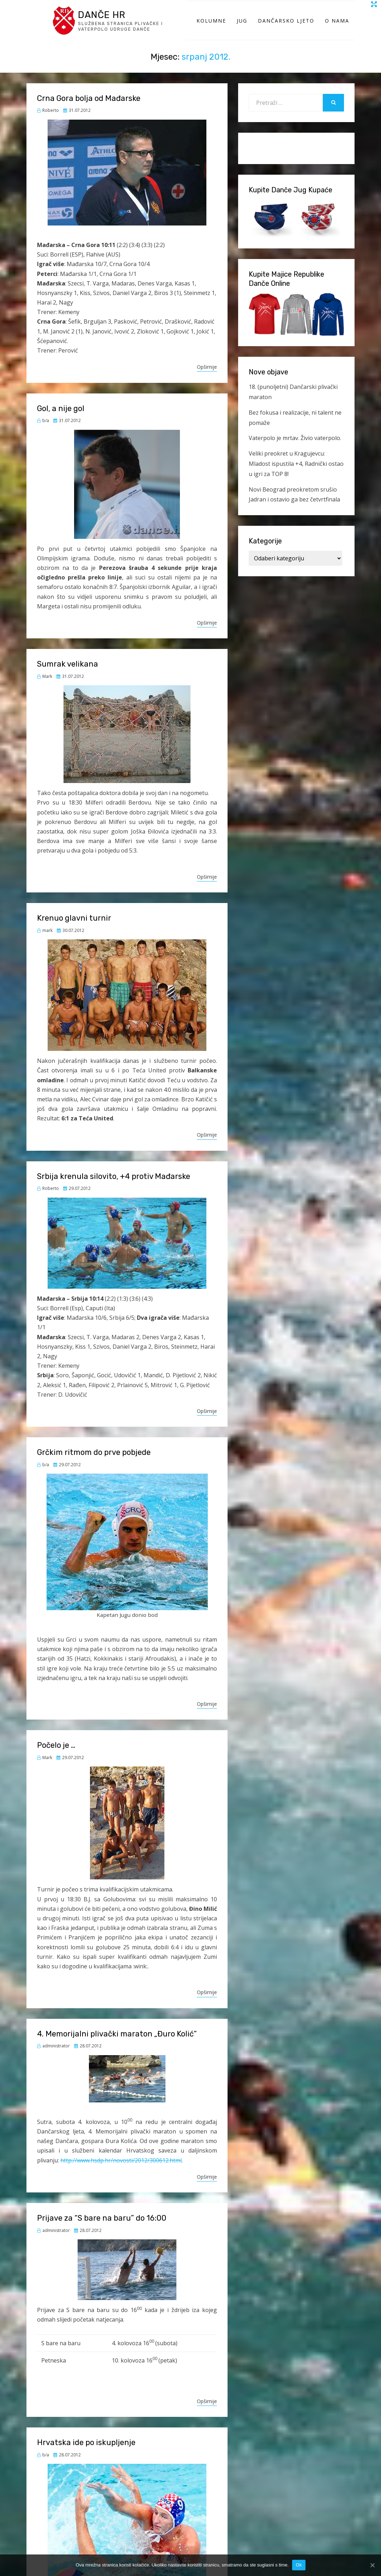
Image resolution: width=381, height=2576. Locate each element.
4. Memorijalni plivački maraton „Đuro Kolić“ (117, 2044)
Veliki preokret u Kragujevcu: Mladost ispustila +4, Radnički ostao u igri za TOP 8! (296, 474)
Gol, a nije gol (60, 419)
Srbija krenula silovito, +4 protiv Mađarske (113, 1187)
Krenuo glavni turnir (74, 928)
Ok (299, 2565)
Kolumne (211, 26)
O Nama (337, 26)
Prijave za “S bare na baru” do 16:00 (102, 2228)
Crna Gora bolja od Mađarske (88, 109)
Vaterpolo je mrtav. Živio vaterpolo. (295, 449)
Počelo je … (56, 1756)
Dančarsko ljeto (286, 26)
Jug (242, 26)
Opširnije (207, 377)
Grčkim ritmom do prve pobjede (94, 1463)
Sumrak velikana (67, 674)
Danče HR (107, 19)
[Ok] (372, 2565)
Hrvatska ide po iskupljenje (86, 2453)
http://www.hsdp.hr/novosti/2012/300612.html (121, 2171)
